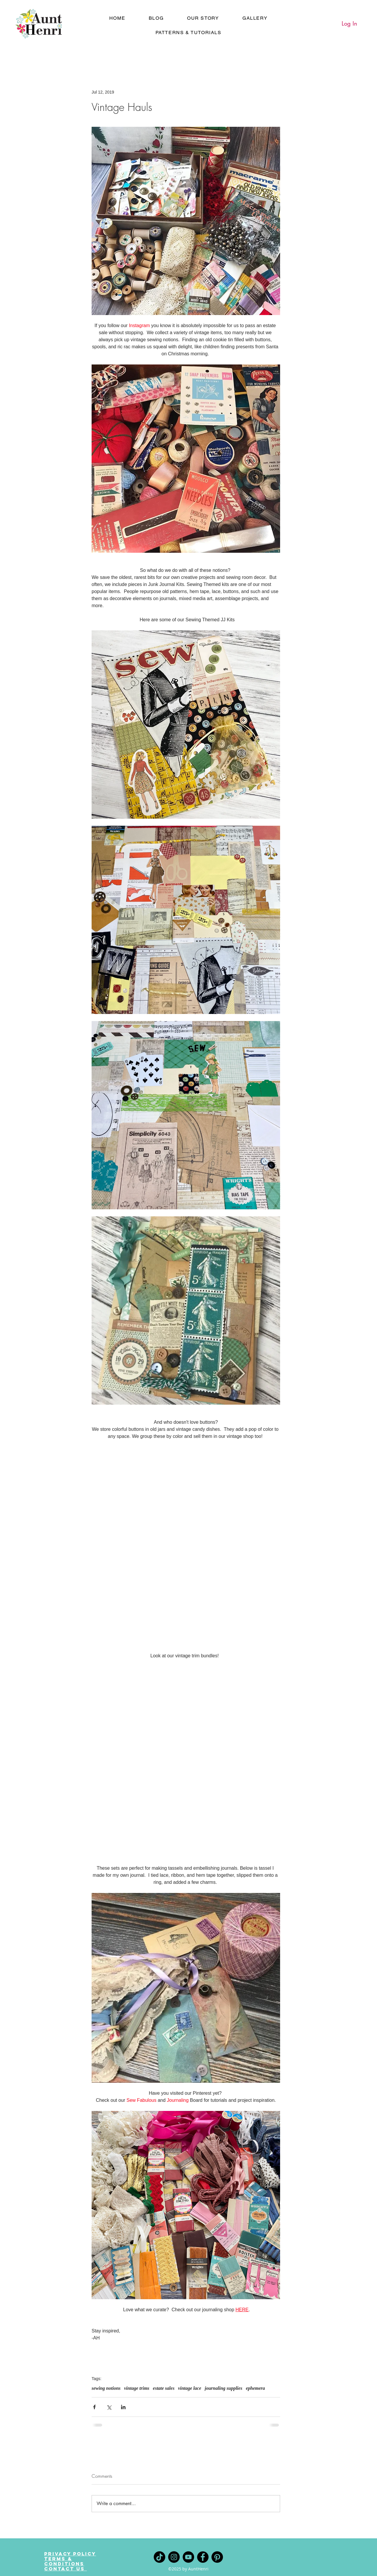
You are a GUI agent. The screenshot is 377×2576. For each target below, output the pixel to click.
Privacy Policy (70, 2554)
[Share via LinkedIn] (123, 2407)
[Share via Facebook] (94, 2407)
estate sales (163, 2388)
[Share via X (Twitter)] (109, 2407)
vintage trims (136, 2388)
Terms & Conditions (64, 2561)
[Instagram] (174, 2557)
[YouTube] (188, 2557)
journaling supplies (223, 2388)
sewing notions (106, 2388)
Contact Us (65, 2569)
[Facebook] (203, 2557)
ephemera (255, 2388)
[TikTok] (159, 2557)
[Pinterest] (217, 2557)
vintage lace (189, 2388)
